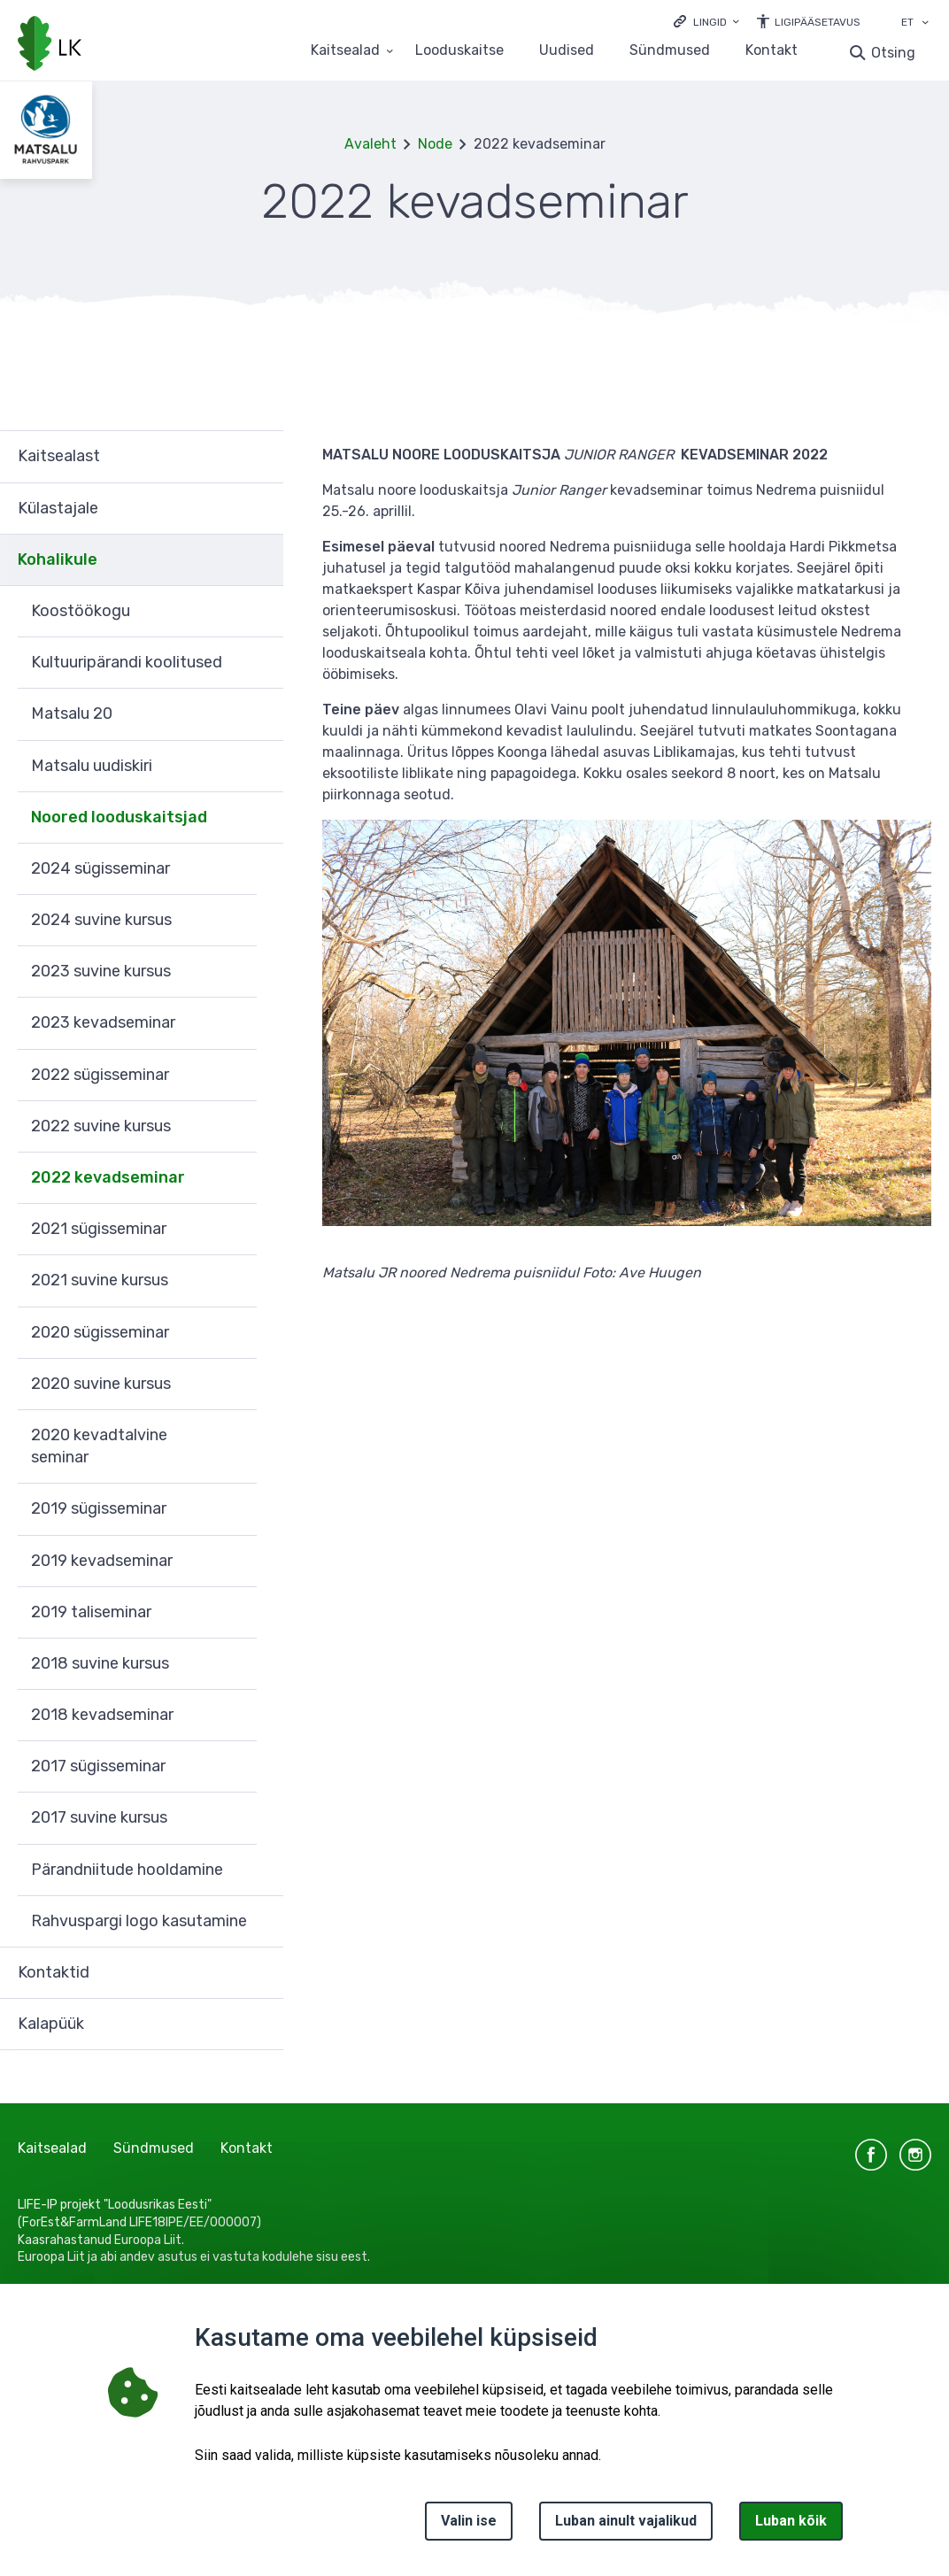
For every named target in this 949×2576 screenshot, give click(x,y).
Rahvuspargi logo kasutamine (139, 1921)
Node (435, 143)
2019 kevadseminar (102, 1560)
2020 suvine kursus (101, 1383)
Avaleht (370, 143)
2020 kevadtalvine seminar (99, 1446)
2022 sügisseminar (100, 1074)
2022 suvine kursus (101, 1126)
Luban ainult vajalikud (626, 2520)
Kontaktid (53, 1972)
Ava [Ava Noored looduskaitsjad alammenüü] (261, 818)
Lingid (710, 22)
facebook (871, 2155)
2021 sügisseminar (98, 1228)
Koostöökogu (80, 611)
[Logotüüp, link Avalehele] (49, 45)
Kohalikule (57, 559)
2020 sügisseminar (100, 1332)
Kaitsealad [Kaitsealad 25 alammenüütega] (345, 50)
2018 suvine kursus (100, 1663)
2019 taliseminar (91, 1612)
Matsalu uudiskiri (91, 765)
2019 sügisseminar (98, 1508)
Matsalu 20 (71, 713)
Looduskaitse (459, 50)
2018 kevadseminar (102, 1714)
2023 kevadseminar (103, 1022)
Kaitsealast (59, 456)
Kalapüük (51, 2023)
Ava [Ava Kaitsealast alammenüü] (261, 456)
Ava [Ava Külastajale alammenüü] (261, 509)
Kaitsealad (52, 2148)
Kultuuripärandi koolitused (126, 662)
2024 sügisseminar (100, 868)
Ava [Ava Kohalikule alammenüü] (261, 560)
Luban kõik (791, 2520)
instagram (915, 2155)
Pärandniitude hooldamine (127, 1869)
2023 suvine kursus (101, 971)
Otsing (893, 52)
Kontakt (771, 50)
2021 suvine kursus (99, 1280)
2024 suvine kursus (101, 919)
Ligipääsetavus (817, 22)
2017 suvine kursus (99, 1817)
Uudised (566, 50)
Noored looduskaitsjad (119, 817)
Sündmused (669, 50)
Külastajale (58, 508)
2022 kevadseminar (108, 1177)
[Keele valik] (925, 24)
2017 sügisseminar (98, 1766)
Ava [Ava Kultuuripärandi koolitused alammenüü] (261, 663)
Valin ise (469, 2520)
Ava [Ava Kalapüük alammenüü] (261, 2024)
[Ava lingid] (706, 20)
